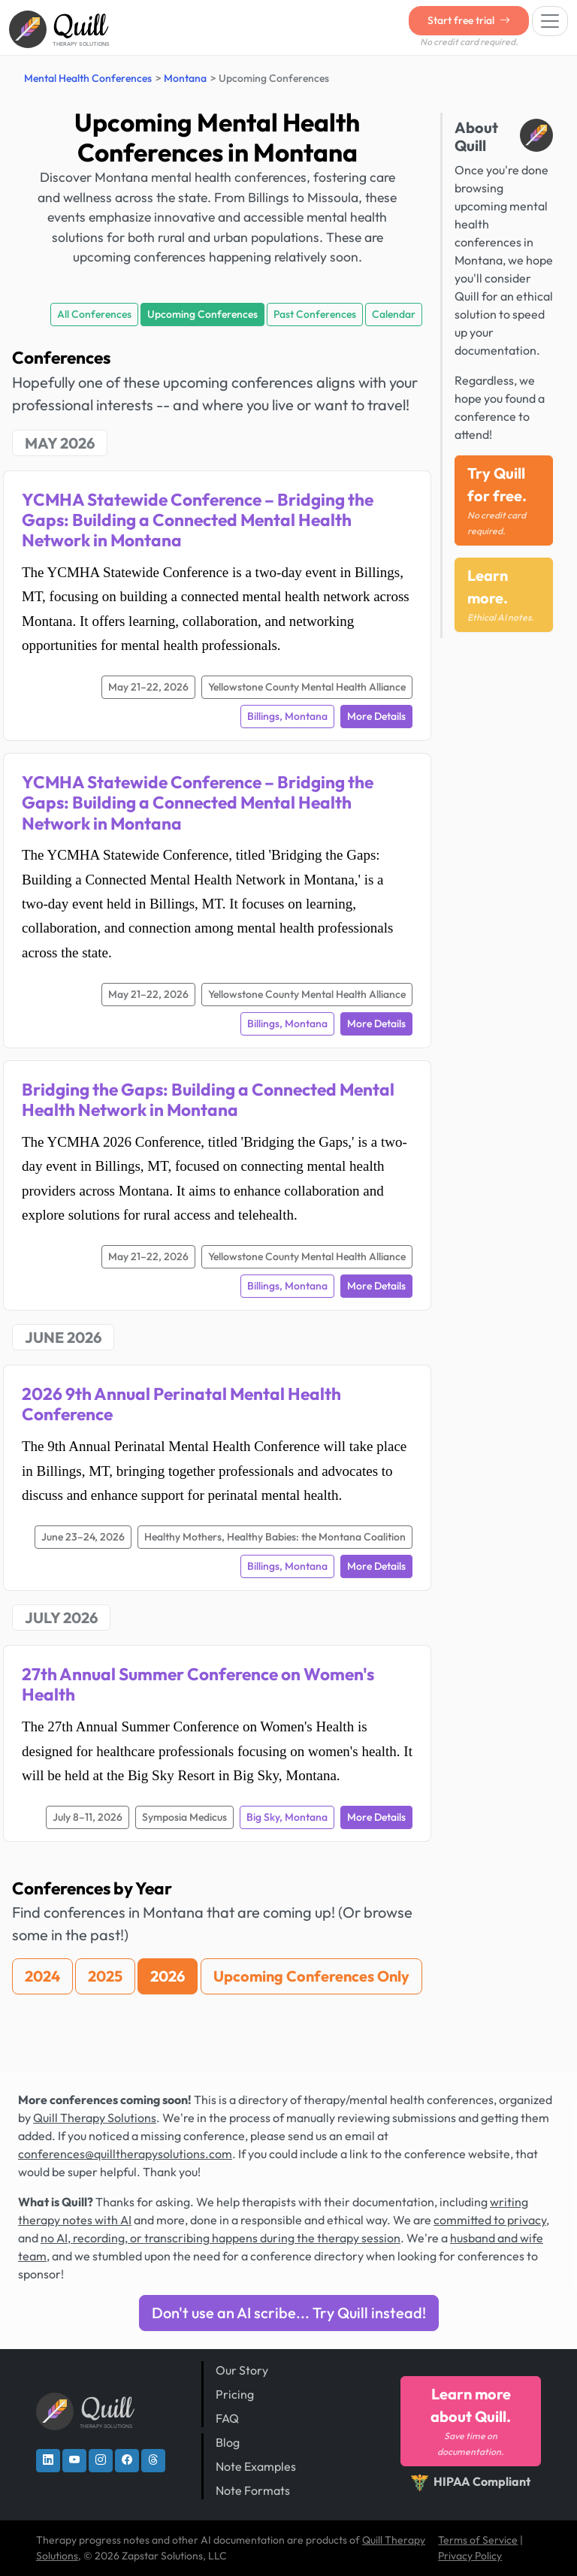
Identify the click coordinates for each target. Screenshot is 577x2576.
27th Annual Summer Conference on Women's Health (198, 1684)
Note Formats (253, 2490)
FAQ (227, 2418)
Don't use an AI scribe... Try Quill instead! (289, 2312)
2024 (42, 1976)
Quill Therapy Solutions (94, 2117)
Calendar (393, 314)
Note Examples (256, 2466)
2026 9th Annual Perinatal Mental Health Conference (181, 1404)
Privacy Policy (470, 2555)
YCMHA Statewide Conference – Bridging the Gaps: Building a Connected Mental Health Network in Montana (197, 519)
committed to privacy (490, 2219)
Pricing (235, 2394)
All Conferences (94, 314)
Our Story (242, 2370)
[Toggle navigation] (550, 21)
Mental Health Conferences (88, 78)
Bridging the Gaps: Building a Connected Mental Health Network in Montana (208, 1099)
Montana (185, 78)
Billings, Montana (287, 716)
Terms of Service (478, 2540)
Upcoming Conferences (202, 314)
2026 (167, 1976)
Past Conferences (314, 314)
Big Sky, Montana (287, 1817)
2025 (105, 1976)
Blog (228, 2442)
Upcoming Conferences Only (311, 1976)
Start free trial (468, 20)
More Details (376, 716)
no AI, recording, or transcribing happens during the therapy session (220, 2237)
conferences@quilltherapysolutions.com (125, 2153)
